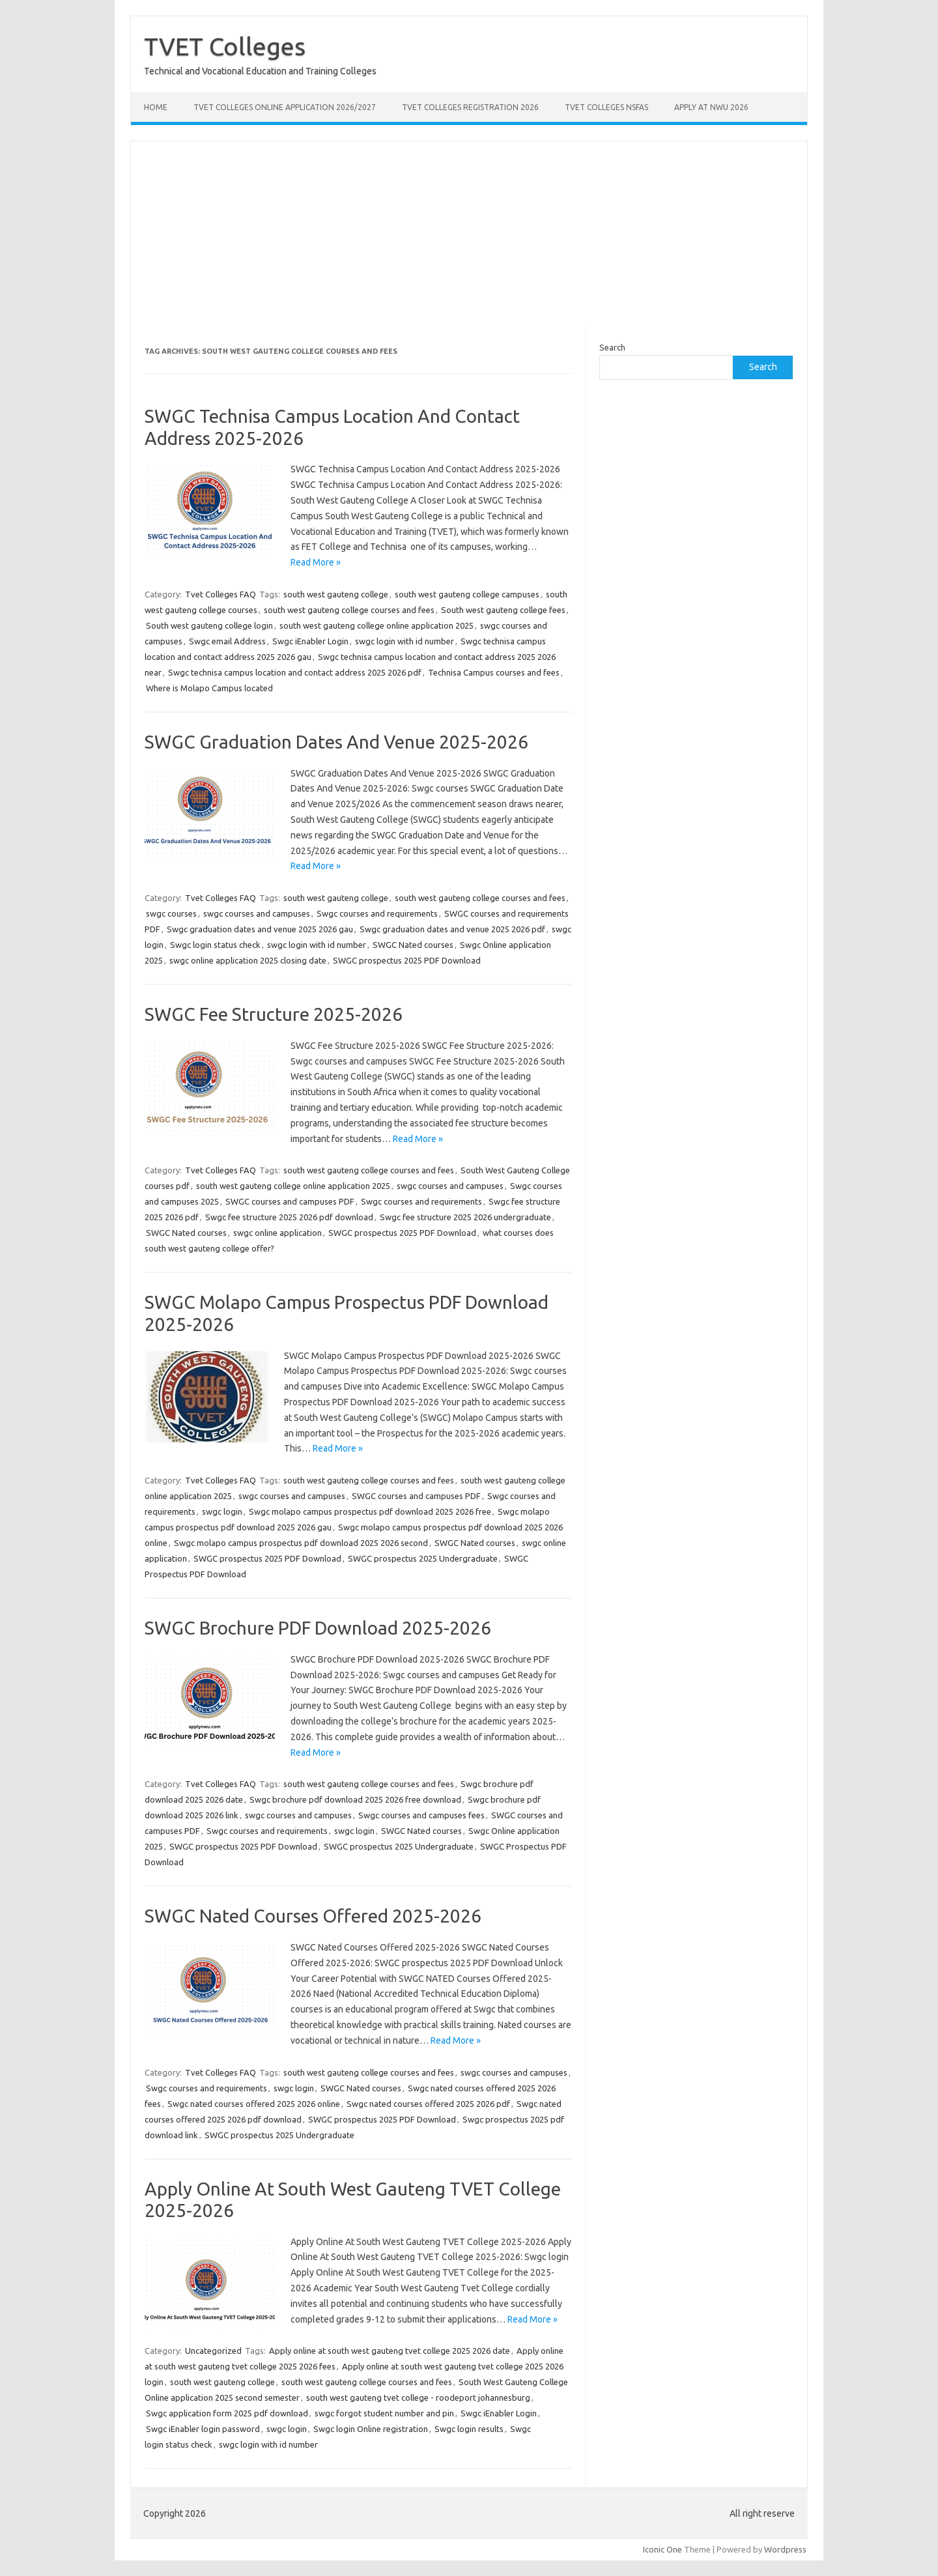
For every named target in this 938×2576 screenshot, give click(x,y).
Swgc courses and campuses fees (421, 1815)
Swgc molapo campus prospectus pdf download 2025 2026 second (301, 1542)
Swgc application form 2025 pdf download (227, 2413)
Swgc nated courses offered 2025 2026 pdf (428, 2103)
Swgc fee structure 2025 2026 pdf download (289, 1217)
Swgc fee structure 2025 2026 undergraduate (465, 1217)
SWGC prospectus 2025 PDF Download (407, 960)
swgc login (222, 1511)
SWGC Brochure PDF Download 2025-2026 (318, 1628)
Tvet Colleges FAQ (220, 594)
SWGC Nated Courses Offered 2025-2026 (313, 1916)
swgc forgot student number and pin (384, 2413)
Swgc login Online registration (370, 2428)
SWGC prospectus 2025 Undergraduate (423, 1558)
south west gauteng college (335, 594)
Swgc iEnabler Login (310, 641)
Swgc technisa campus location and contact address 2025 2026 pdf (294, 672)
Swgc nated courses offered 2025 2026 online (253, 2103)
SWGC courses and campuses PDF (289, 1201)
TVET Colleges (225, 46)
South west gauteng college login (209, 625)
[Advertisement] (469, 232)
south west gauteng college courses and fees (349, 609)
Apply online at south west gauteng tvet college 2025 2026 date (389, 2350)
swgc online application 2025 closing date (247, 960)
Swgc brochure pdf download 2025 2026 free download (355, 1799)
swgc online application (277, 1232)
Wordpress (785, 2549)
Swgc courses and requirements (377, 913)
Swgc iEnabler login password (203, 2428)
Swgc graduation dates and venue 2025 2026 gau (260, 929)
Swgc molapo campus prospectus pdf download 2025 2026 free (370, 1511)
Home (155, 107)
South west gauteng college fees (503, 609)
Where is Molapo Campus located (209, 688)
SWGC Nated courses (413, 944)
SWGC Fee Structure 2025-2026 (274, 1014)
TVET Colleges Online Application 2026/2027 (284, 107)
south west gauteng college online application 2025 (376, 625)
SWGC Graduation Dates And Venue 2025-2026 (336, 742)
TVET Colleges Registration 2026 (470, 107)
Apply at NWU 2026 (711, 107)
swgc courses (171, 913)
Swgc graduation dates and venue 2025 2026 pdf (452, 929)
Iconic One (662, 2549)
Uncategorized (213, 2350)
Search (612, 347)
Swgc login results (469, 2428)
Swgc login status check (215, 944)
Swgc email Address (227, 641)
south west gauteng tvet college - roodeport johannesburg (418, 2397)
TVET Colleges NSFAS (606, 107)
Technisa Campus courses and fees (494, 672)
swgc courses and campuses (256, 913)
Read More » (316, 562)
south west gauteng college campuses (467, 594)
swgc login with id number (404, 641)
